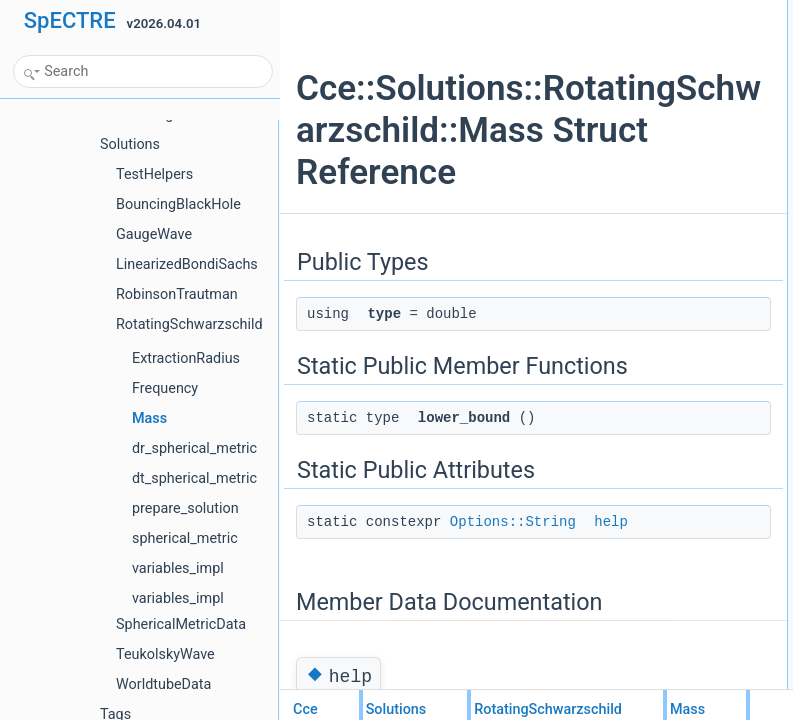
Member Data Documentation (673, 143)
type (622, 33)
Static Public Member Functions (679, 55)
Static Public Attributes (654, 99)
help (622, 121)
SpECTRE (70, 20)
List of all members (645, 187)
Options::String (513, 634)
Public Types (629, 11)
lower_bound (645, 77)
